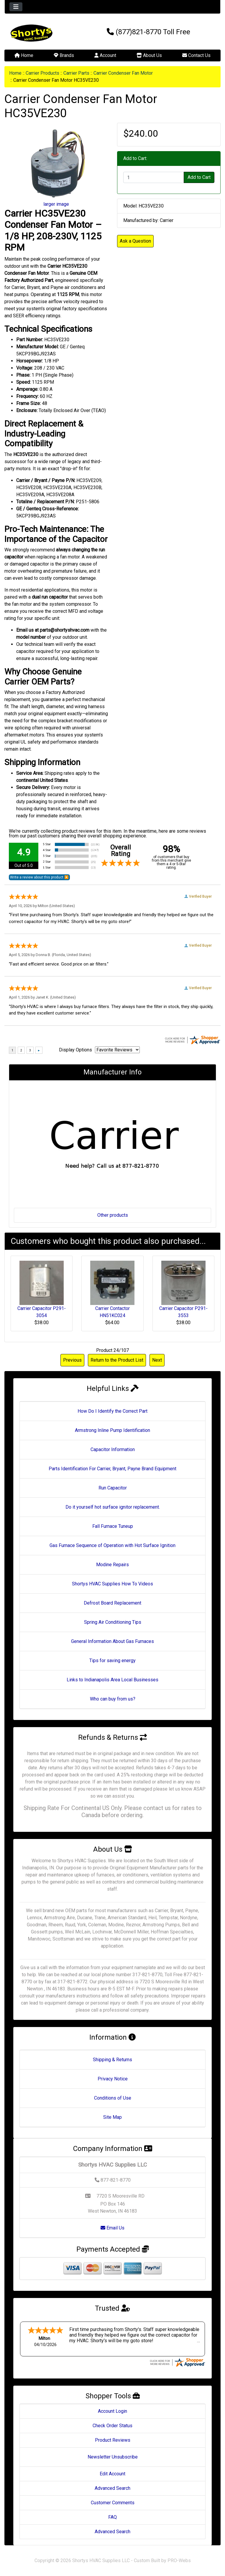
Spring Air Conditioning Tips (112, 1622)
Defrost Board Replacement (112, 1603)
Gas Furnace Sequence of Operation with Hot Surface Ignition (112, 1545)
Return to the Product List (117, 1360)
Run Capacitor (112, 1488)
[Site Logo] (40, 33)
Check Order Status (112, 2425)
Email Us (112, 2228)
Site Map (112, 2117)
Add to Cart (199, 177)
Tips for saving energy (112, 1660)
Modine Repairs (112, 1564)
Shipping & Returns (112, 2059)
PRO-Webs (179, 2560)
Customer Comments (112, 2502)
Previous (72, 1360)
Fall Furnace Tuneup (112, 1526)
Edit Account (112, 2474)
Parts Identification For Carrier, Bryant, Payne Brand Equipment (112, 1468)
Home (23, 55)
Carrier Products (42, 73)
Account (105, 55)
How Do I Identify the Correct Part (112, 1411)
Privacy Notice (113, 2079)
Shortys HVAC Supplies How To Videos (112, 1584)
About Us (149, 55)
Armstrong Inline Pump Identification (112, 1430)
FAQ (112, 2517)
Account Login (112, 2411)
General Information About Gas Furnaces (112, 1641)
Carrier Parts (76, 73)
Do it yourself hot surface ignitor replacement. (112, 1507)
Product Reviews (112, 2440)
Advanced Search (112, 2488)
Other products (112, 1215)
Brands (64, 55)
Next (157, 1360)
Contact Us (196, 55)
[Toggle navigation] (15, 6)
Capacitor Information (113, 1449)
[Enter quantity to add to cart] (153, 177)
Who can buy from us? (112, 1699)
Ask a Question (135, 241)
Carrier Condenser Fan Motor (123, 73)
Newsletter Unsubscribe (113, 2457)
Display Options (75, 1050)
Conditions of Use (112, 2098)
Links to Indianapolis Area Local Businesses (112, 1680)
